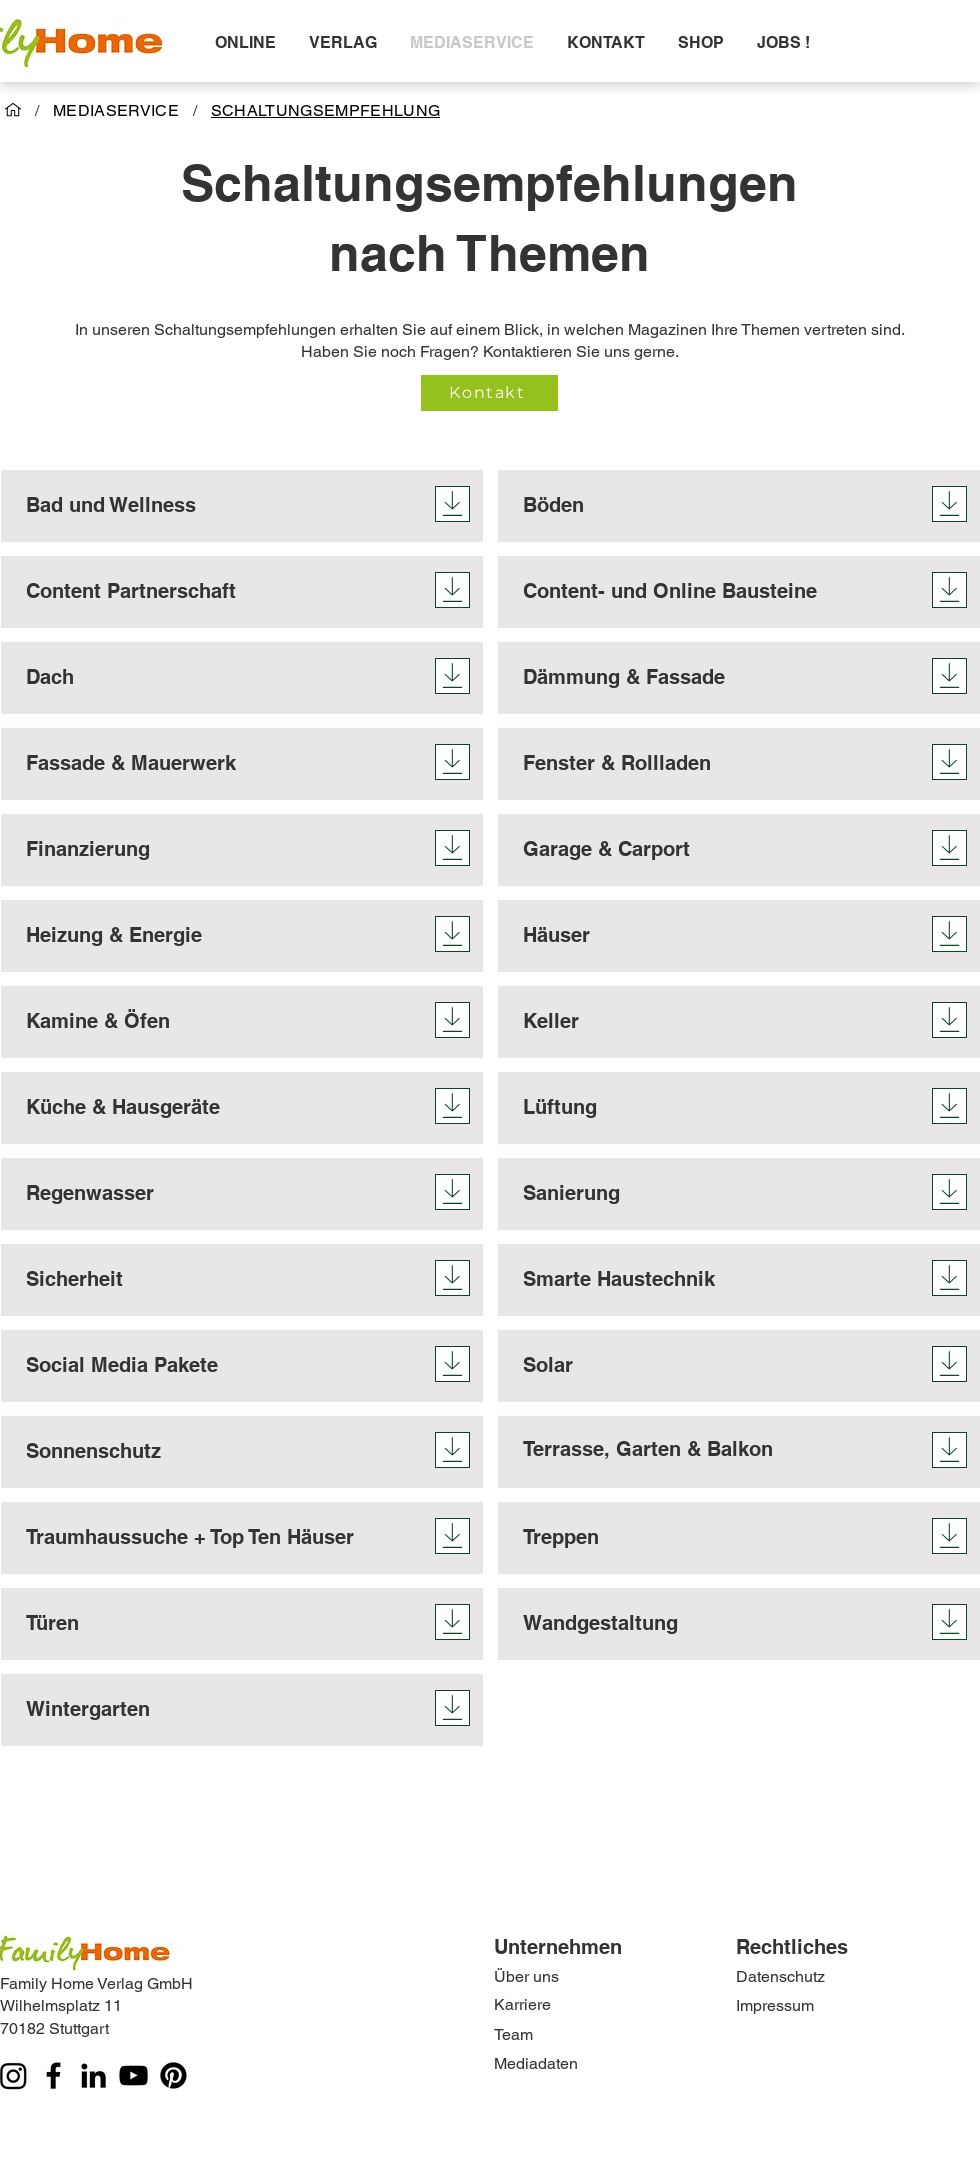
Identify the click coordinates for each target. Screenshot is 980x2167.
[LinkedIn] (93, 2075)
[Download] (452, 504)
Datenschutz (780, 1976)
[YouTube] (133, 2075)
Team (513, 2034)
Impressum (775, 2005)
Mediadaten (536, 2063)
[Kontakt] (489, 393)
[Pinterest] (173, 2075)
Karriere (522, 2004)
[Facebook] (53, 2075)
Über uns (526, 1976)
